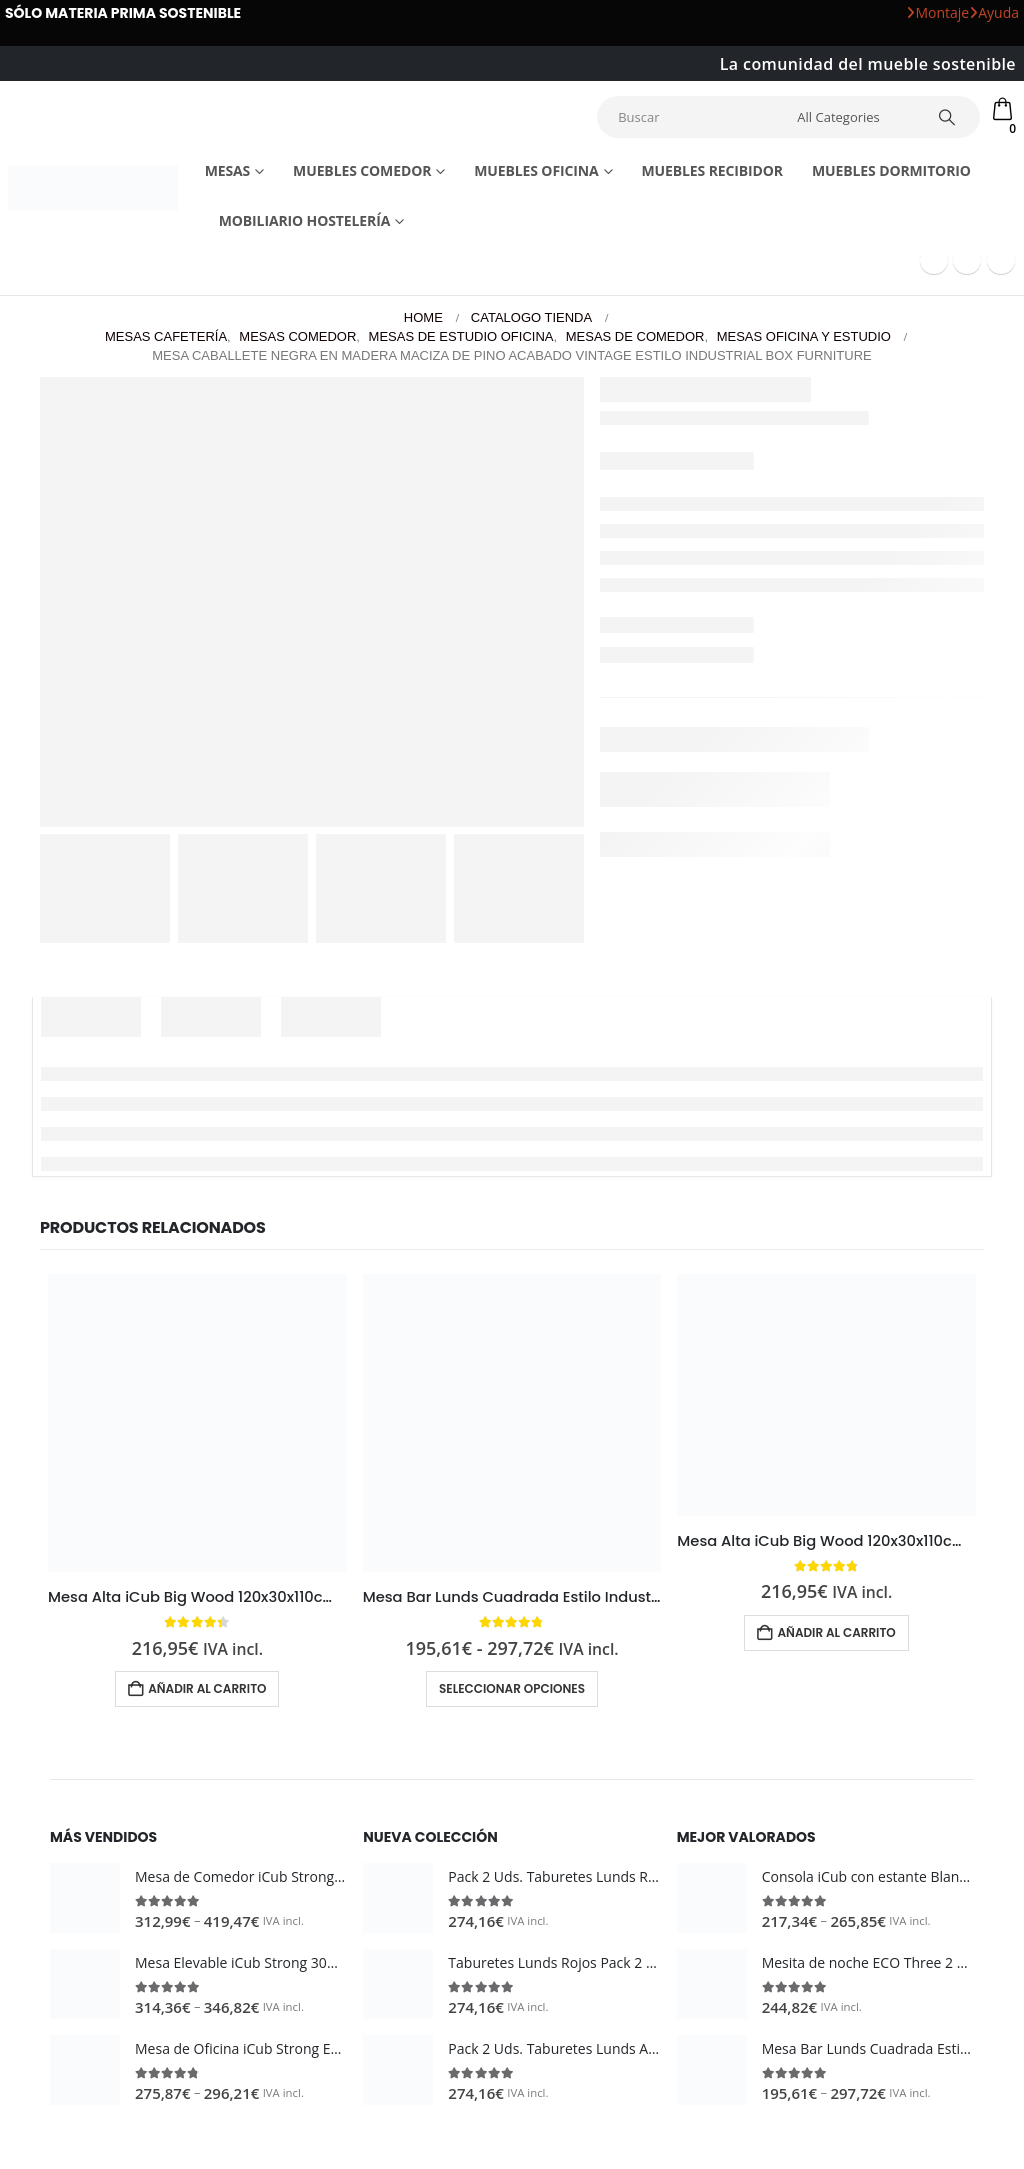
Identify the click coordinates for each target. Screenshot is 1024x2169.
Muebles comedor (362, 170)
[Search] (951, 117)
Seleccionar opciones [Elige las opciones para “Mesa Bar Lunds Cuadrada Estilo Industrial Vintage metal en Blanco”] (512, 1688)
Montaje (937, 12)
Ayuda (994, 12)
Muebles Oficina (536, 170)
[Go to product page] (197, 1422)
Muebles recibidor (712, 170)
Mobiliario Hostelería (305, 220)
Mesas (228, 170)
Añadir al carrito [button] (207, 1688)
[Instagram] (1001, 260)
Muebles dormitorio (891, 170)
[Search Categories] (857, 117)
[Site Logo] (93, 188)
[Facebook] (934, 260)
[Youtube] (967, 260)
